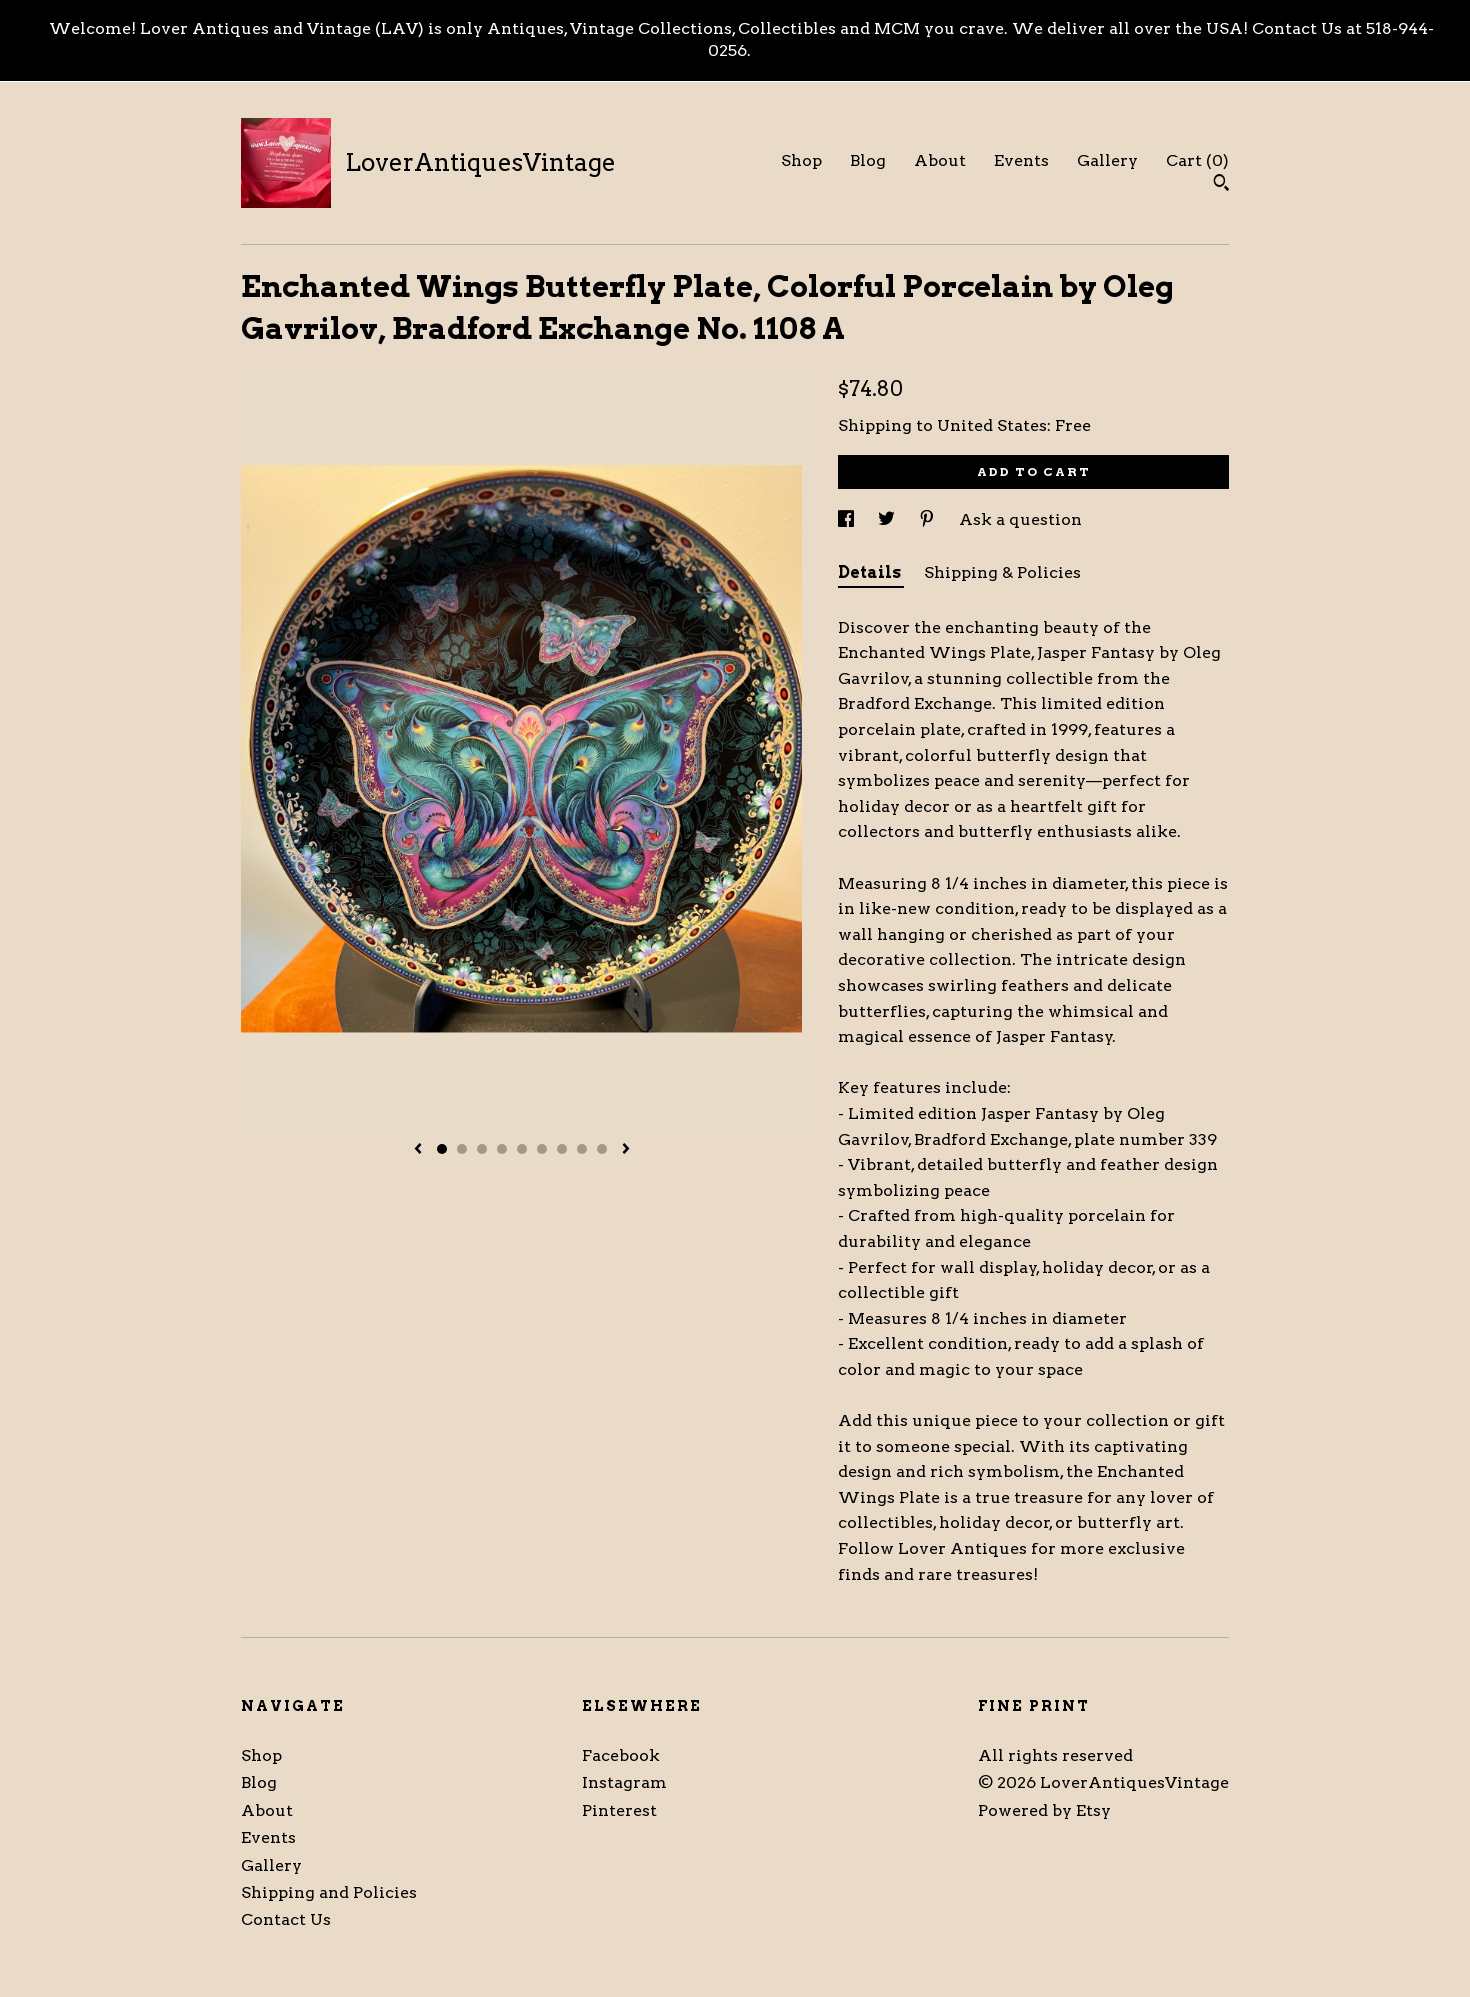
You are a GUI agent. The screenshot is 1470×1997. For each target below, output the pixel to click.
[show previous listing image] (418, 1150)
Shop (801, 160)
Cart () (1197, 160)
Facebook (621, 1755)
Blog (868, 160)
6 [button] (542, 1149)
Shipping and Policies (329, 1892)
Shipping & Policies (1002, 572)
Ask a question (1020, 519)
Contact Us (286, 1919)
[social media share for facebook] (848, 519)
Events (1021, 160)
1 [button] (442, 1149)
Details (871, 572)
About (940, 160)
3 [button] (482, 1149)
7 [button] (562, 1149)
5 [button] (522, 1149)
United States (992, 425)
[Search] (1221, 185)
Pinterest (619, 1810)
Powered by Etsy (1044, 1810)
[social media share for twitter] (888, 519)
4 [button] (502, 1149)
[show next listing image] (626, 1150)
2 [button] (462, 1149)
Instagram (624, 1782)
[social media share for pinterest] (929, 519)
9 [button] (602, 1149)
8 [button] (582, 1149)
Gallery (1107, 160)
